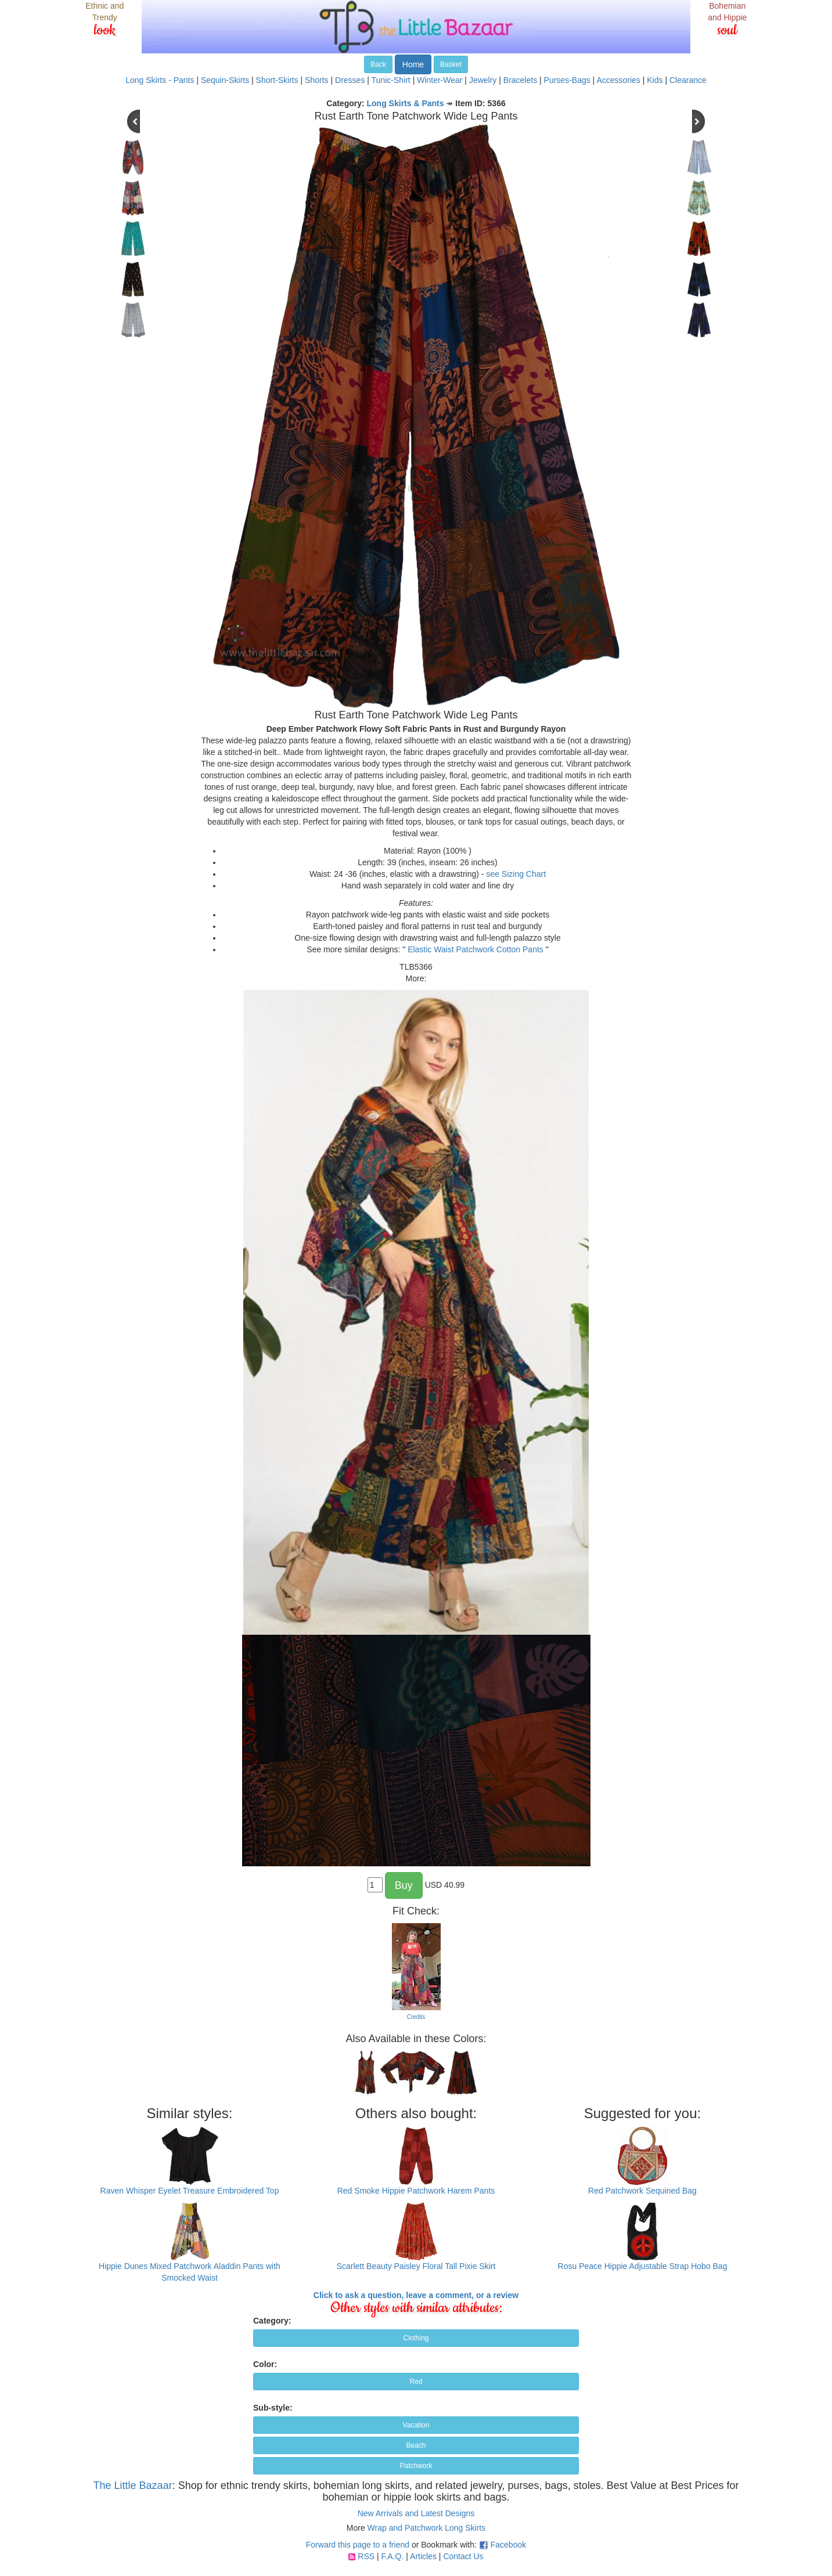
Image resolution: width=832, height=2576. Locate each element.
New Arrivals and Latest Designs (416, 2513)
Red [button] (415, 2382)
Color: (265, 2364)
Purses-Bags (567, 80)
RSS (366, 2556)
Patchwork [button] (415, 2466)
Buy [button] (404, 1885)
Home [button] (413, 64)
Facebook (508, 2544)
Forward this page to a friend (357, 2544)
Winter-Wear (439, 80)
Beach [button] (416, 2445)
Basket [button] (451, 64)
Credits (416, 2017)
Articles (423, 2556)
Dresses (350, 80)
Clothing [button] (415, 2338)
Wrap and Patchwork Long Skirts (427, 2527)
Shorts (316, 80)
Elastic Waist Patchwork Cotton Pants (475, 949)
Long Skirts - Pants (159, 80)
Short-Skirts (277, 80)
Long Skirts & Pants (405, 103)
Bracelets (520, 80)
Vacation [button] (416, 2425)
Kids (654, 80)
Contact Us (463, 2556)
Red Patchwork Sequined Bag (642, 2190)
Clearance (688, 80)
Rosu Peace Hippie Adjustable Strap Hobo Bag (642, 2266)
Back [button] (378, 64)
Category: (272, 2320)
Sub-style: (273, 2407)
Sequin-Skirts (225, 80)
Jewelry (482, 80)
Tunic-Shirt (391, 80)
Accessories (618, 80)
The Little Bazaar (132, 2485)
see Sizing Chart (516, 874)
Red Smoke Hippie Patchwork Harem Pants (416, 2190)
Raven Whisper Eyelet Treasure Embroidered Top (189, 2190)
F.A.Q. (392, 2556)
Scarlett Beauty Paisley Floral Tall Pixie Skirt (416, 2266)
